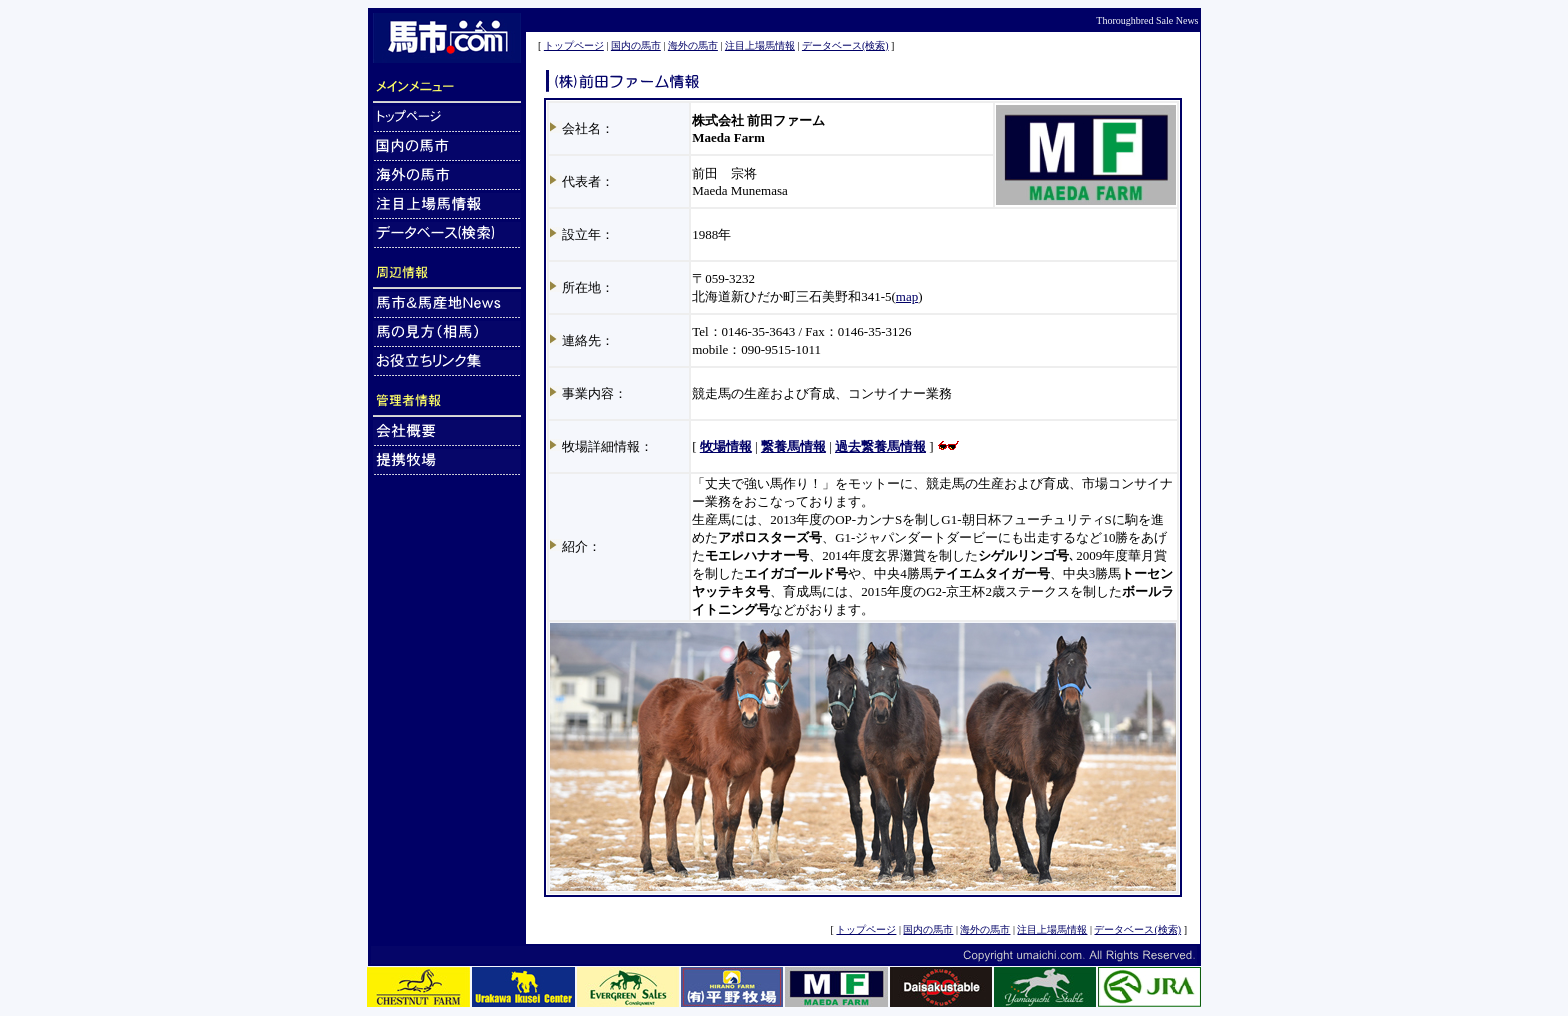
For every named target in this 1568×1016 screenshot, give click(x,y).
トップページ (574, 45)
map (907, 296)
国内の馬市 (636, 45)
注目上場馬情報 (760, 45)
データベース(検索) (845, 45)
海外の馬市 (693, 45)
